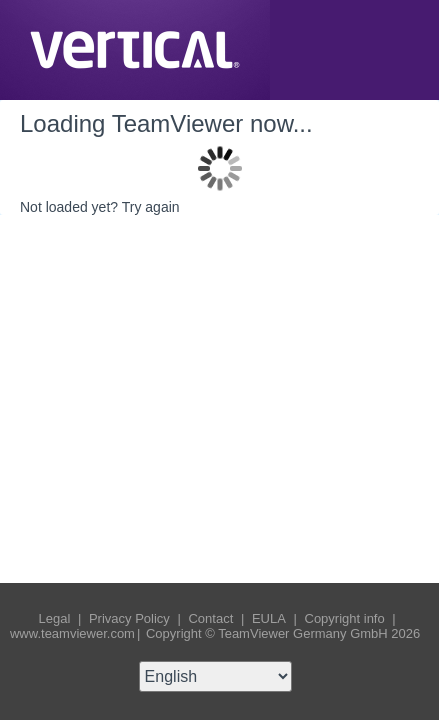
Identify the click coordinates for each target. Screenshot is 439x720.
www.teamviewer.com (72, 633)
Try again (151, 207)
